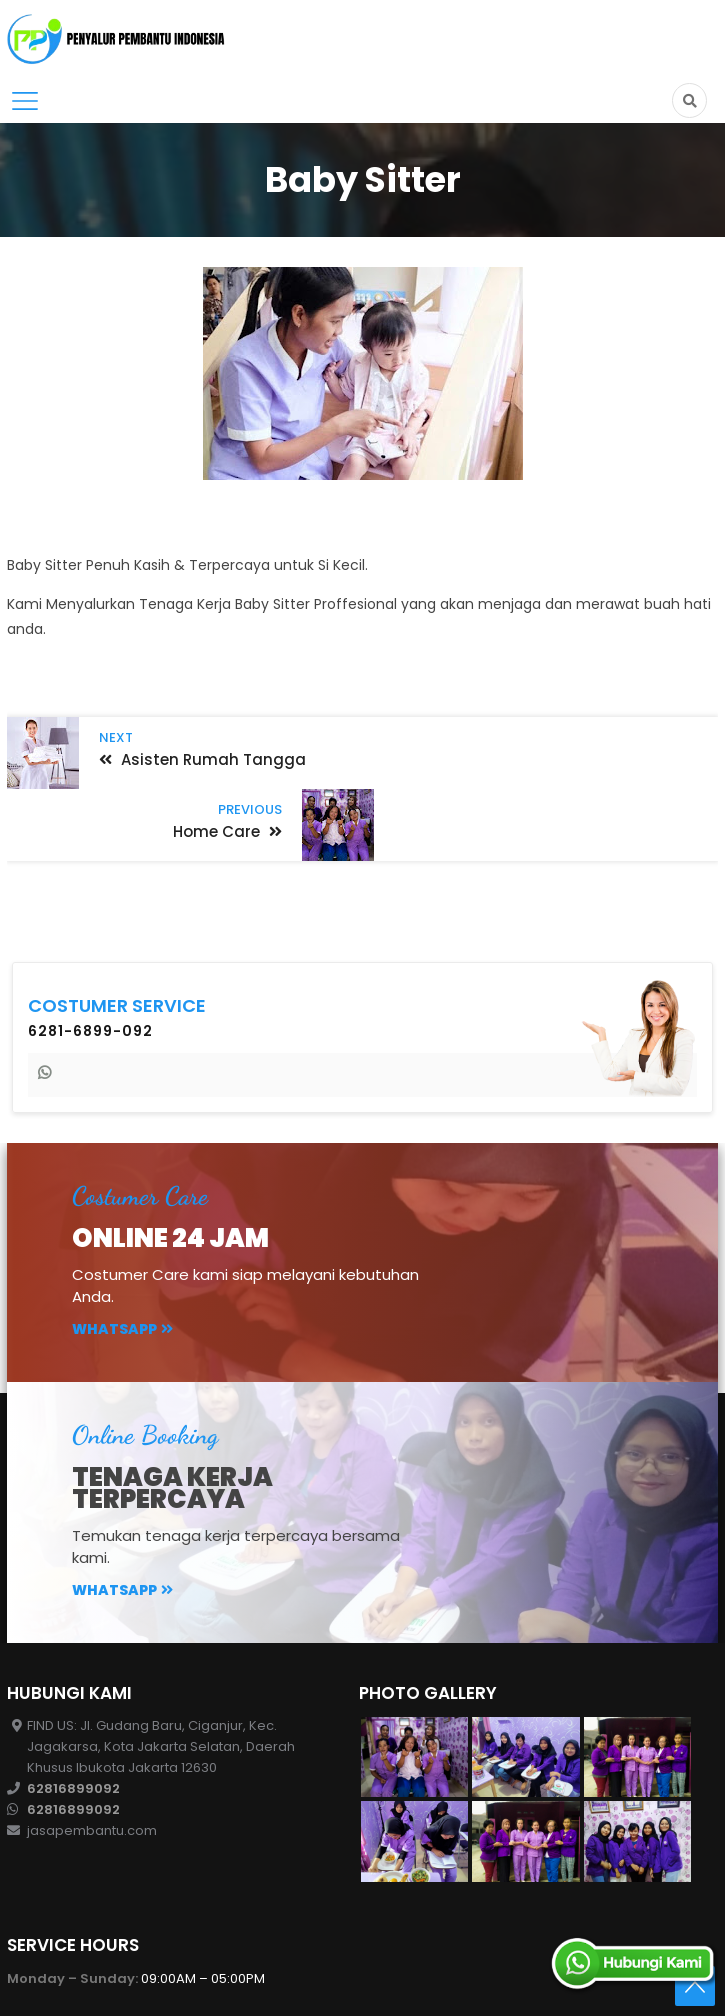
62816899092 (73, 1715)
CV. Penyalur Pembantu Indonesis (242, 1985)
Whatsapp (122, 1256)
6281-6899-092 (90, 958)
